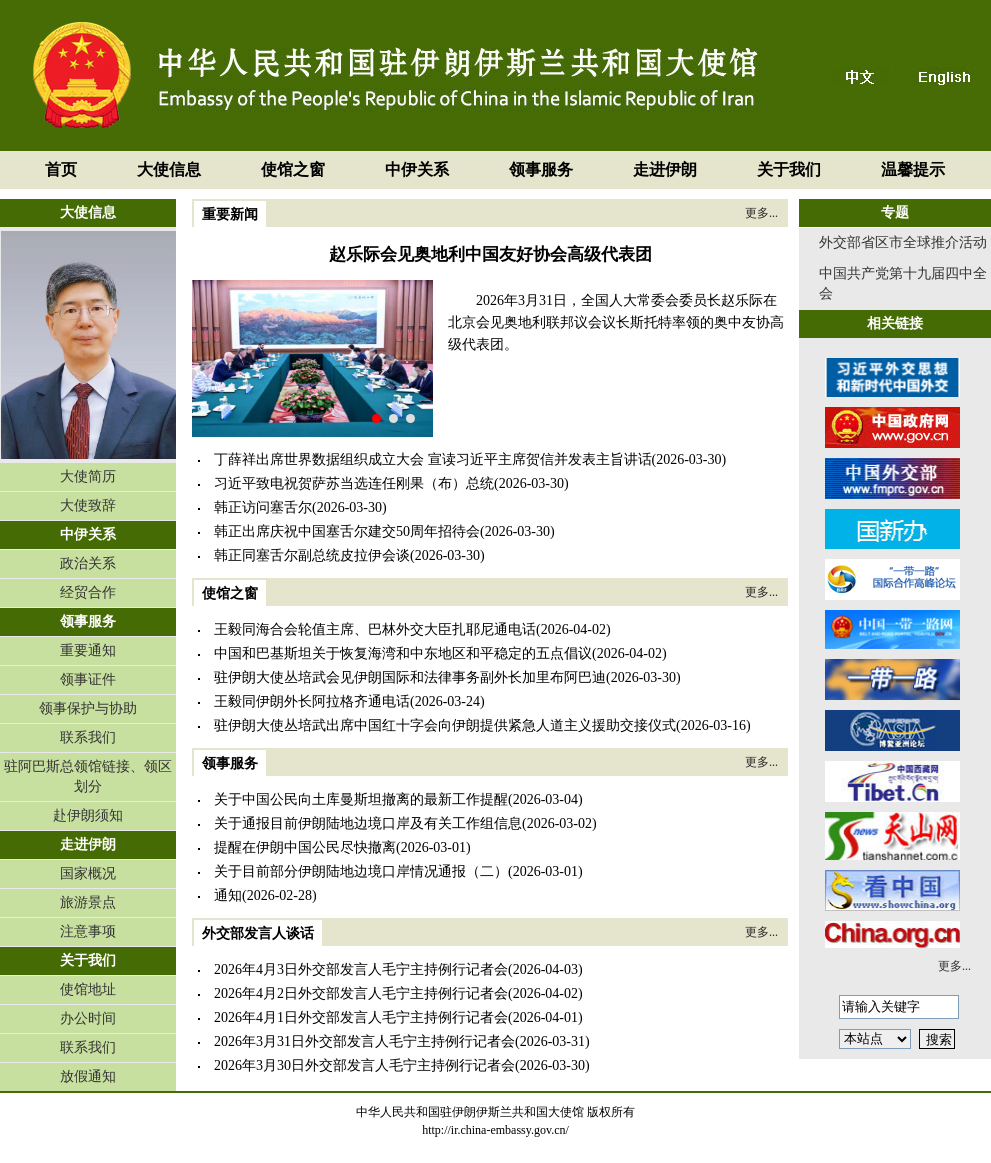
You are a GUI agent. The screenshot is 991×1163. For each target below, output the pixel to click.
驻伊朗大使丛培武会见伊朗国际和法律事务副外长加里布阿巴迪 (410, 677)
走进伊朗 (665, 169)
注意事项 (88, 931)
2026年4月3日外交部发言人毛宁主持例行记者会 (361, 969)
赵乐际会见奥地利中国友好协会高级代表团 (490, 254)
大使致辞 (88, 505)
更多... (761, 213)
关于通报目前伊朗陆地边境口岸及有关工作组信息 (368, 823)
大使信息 (169, 169)
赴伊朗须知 (88, 815)
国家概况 (88, 873)
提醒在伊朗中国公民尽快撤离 (305, 847)
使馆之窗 (293, 169)
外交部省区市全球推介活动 (903, 242)
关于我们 (789, 169)
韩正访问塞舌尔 (263, 507)
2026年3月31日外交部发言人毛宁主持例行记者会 (364, 1041)
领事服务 (541, 169)
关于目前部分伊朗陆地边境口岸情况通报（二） (361, 871)
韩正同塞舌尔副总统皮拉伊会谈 (312, 555)
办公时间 (88, 1018)
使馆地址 (88, 989)
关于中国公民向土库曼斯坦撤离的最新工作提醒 (361, 799)
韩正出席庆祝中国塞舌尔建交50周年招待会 (347, 531)
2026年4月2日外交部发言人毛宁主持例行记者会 (361, 993)
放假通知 (88, 1076)
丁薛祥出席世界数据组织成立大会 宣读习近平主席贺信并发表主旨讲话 (433, 459)
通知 (228, 895)
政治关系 (88, 563)
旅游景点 (88, 902)
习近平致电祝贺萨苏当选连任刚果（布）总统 (354, 483)
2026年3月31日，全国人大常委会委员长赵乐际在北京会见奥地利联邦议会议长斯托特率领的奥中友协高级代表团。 (616, 322)
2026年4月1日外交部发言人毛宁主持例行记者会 (361, 1017)
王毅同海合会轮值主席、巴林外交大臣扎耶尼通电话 (375, 629)
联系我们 (88, 737)
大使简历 (88, 476)
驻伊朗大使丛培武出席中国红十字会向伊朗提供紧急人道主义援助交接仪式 (445, 725)
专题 (895, 212)
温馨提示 (913, 169)
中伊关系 (417, 169)
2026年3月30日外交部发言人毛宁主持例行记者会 (364, 1065)
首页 (61, 169)
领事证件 (88, 679)
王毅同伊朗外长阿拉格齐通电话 (312, 701)
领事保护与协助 (88, 708)
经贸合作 (88, 592)
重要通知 (88, 650)
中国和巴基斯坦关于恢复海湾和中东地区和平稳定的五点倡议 (403, 653)
